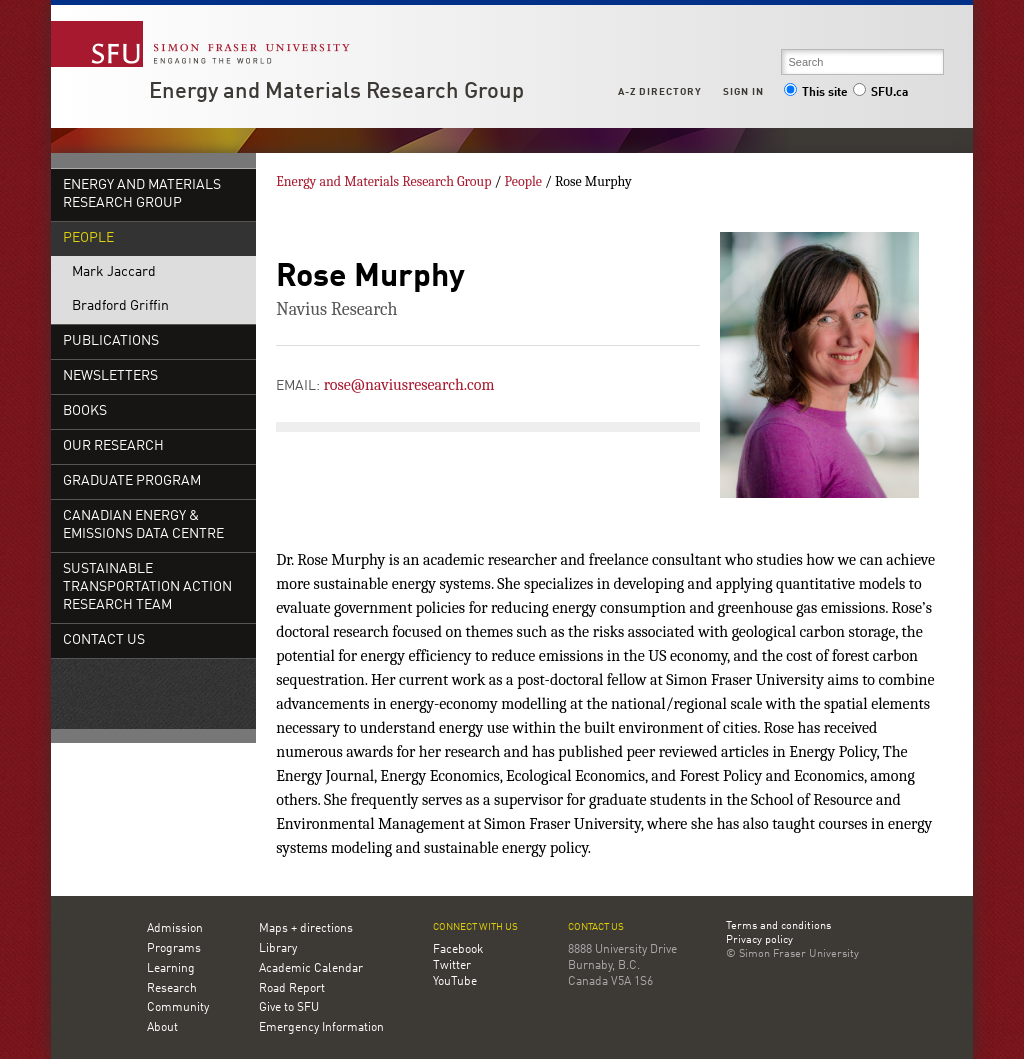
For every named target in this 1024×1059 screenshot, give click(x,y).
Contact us (596, 927)
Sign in (743, 92)
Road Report (292, 989)
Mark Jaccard (114, 272)
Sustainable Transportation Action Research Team (147, 587)
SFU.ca (880, 93)
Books (85, 411)
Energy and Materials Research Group (336, 92)
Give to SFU (289, 1008)
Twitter (452, 966)
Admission (175, 929)
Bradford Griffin (120, 306)
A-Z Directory (660, 92)
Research (172, 989)
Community (178, 1008)
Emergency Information (321, 1028)
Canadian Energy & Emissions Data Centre (143, 525)
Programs (174, 949)
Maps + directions (306, 929)
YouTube (455, 982)
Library (278, 949)
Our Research (113, 446)
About (162, 1028)
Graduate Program (132, 481)
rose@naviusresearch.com (409, 385)
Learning (171, 969)
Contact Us (104, 640)
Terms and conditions (778, 927)
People (88, 238)
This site (816, 93)
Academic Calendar (311, 969)
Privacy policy (759, 941)
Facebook (458, 950)
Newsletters (110, 376)
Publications (111, 341)
